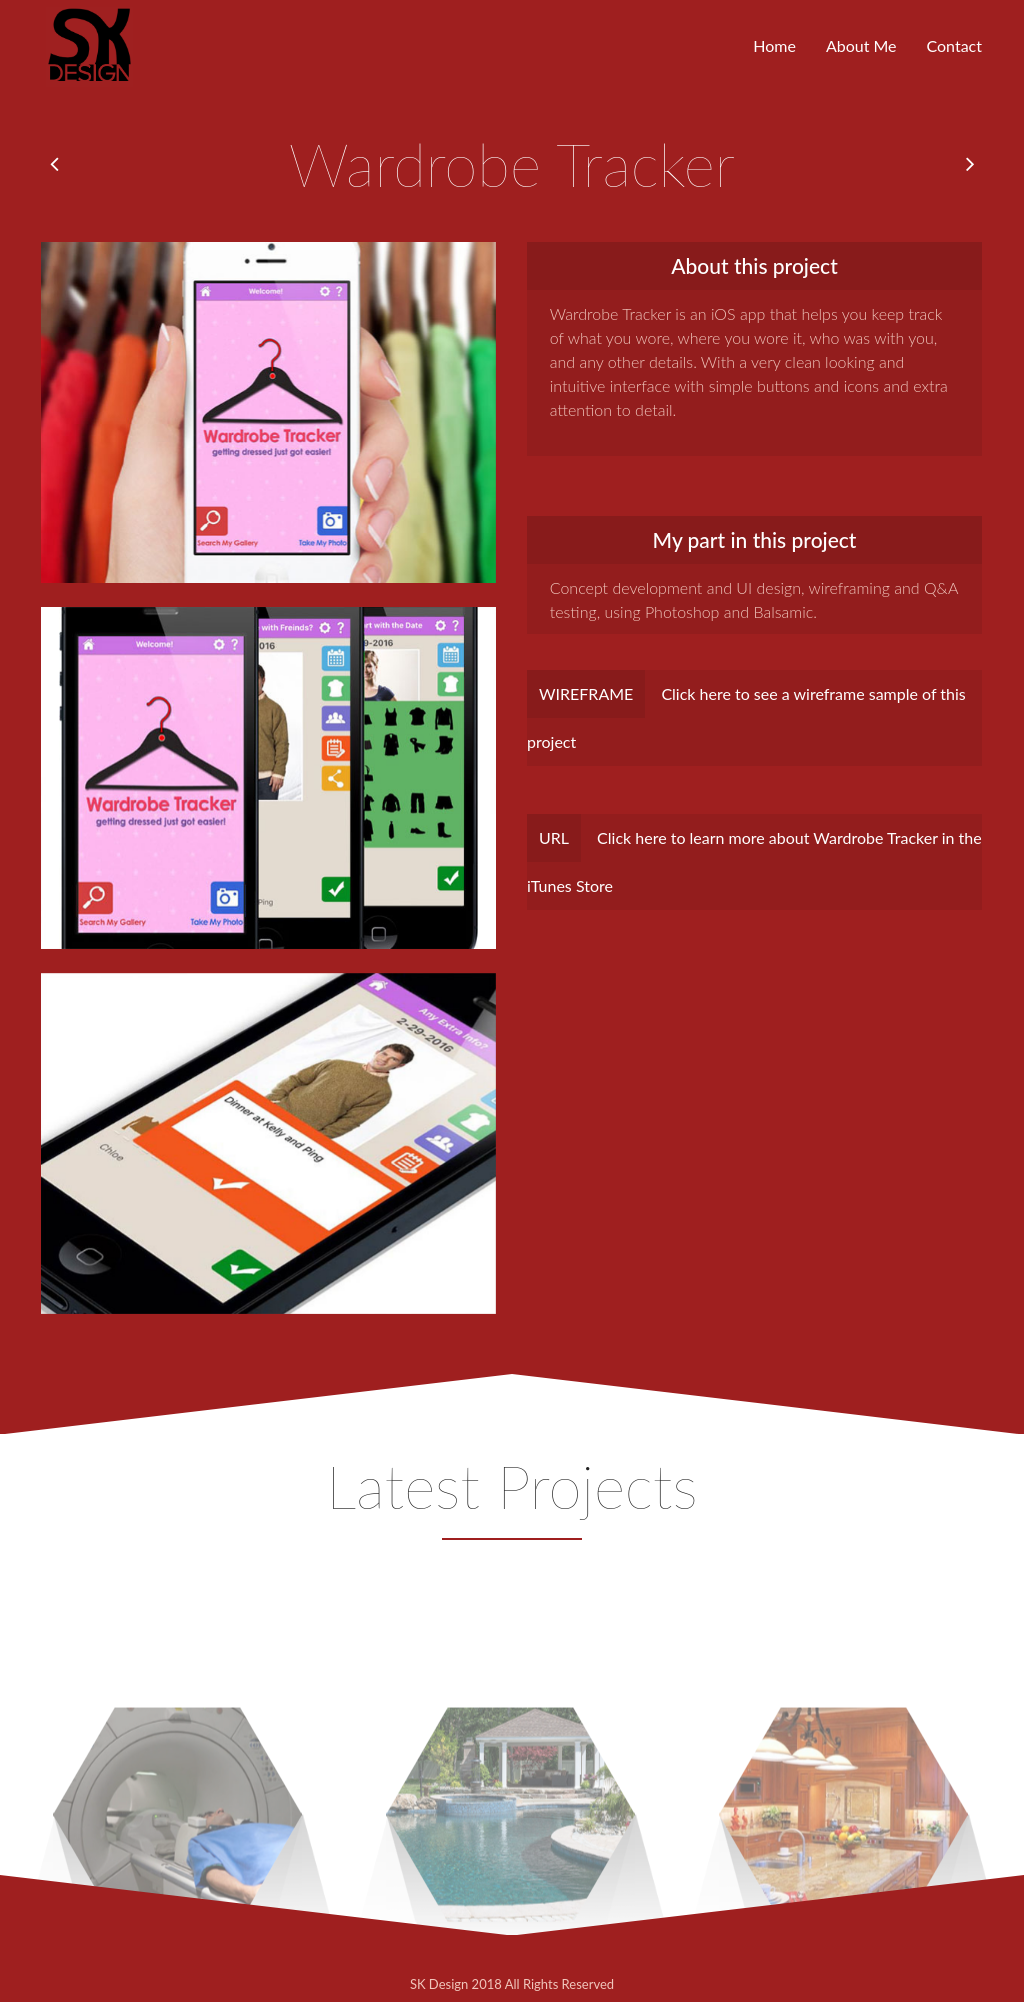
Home (774, 45)
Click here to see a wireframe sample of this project (746, 710)
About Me (861, 45)
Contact (954, 45)
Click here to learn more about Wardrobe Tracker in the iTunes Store (754, 854)
